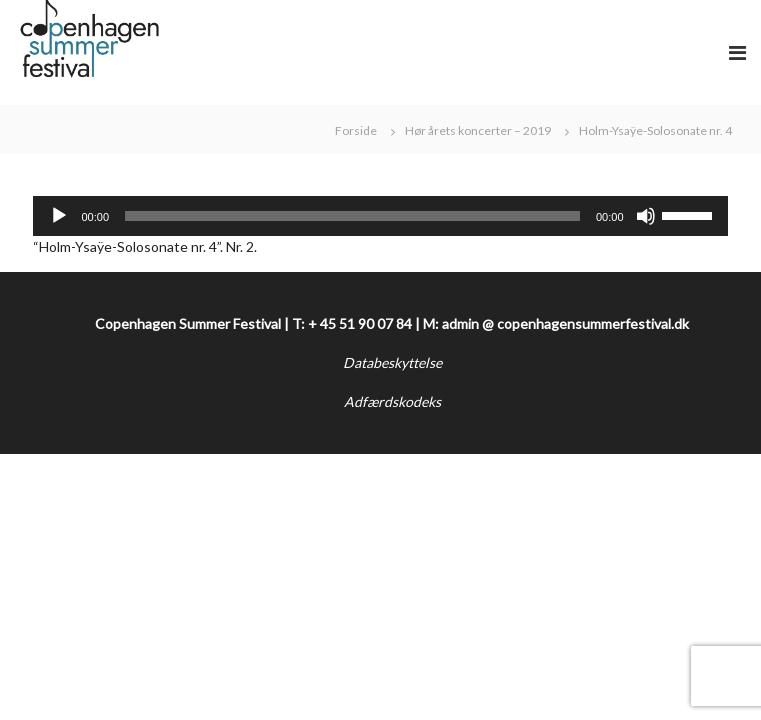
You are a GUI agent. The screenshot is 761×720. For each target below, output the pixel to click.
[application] (380, 216)
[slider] (352, 216)
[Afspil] (59, 216)
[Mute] (646, 216)
